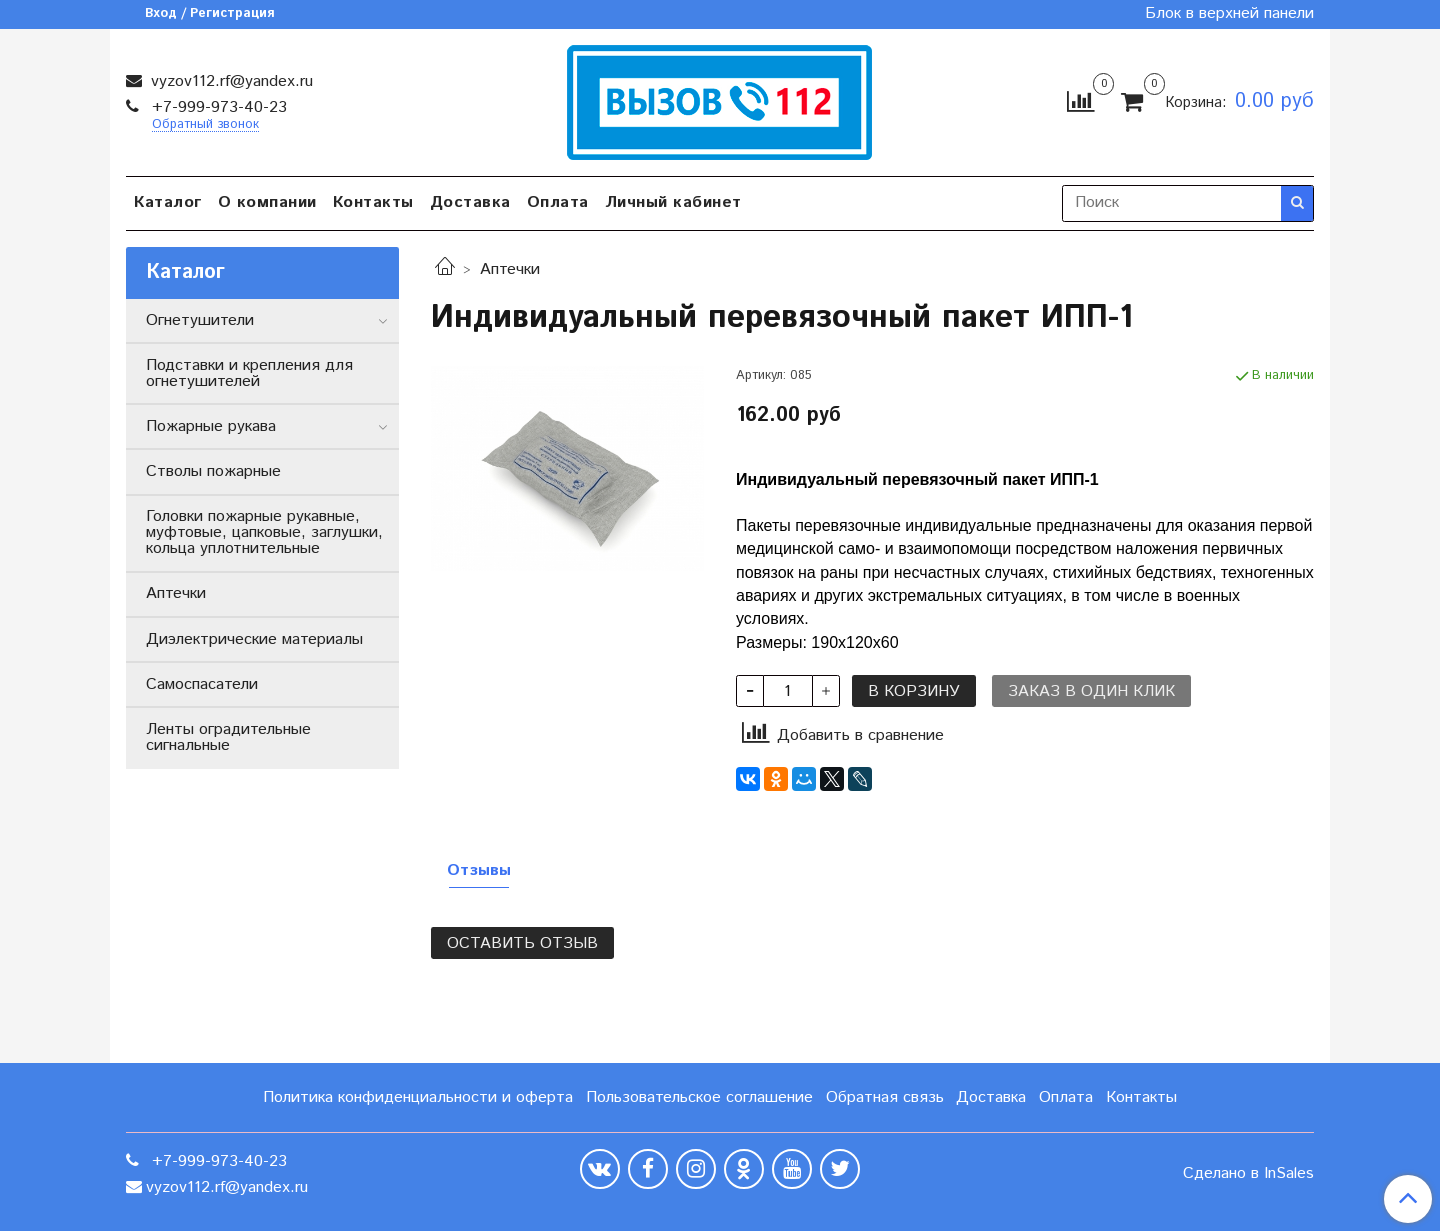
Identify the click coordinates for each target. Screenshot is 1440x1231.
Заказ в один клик (1091, 691)
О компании (267, 202)
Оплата (558, 202)
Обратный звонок (205, 125)
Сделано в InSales (1248, 1174)
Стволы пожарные (213, 471)
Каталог (168, 202)
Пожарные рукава (211, 426)
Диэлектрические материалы (254, 639)
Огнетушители (200, 320)
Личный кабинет (673, 202)
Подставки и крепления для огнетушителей (249, 373)
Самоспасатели (202, 684)
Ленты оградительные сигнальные (228, 737)
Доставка (470, 202)
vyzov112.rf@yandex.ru (229, 81)
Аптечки (510, 269)
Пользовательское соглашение (699, 1097)
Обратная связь (885, 1097)
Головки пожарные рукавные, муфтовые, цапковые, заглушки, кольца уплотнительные (264, 532)
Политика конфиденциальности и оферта (418, 1097)
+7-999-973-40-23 (217, 107)
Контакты (373, 202)
